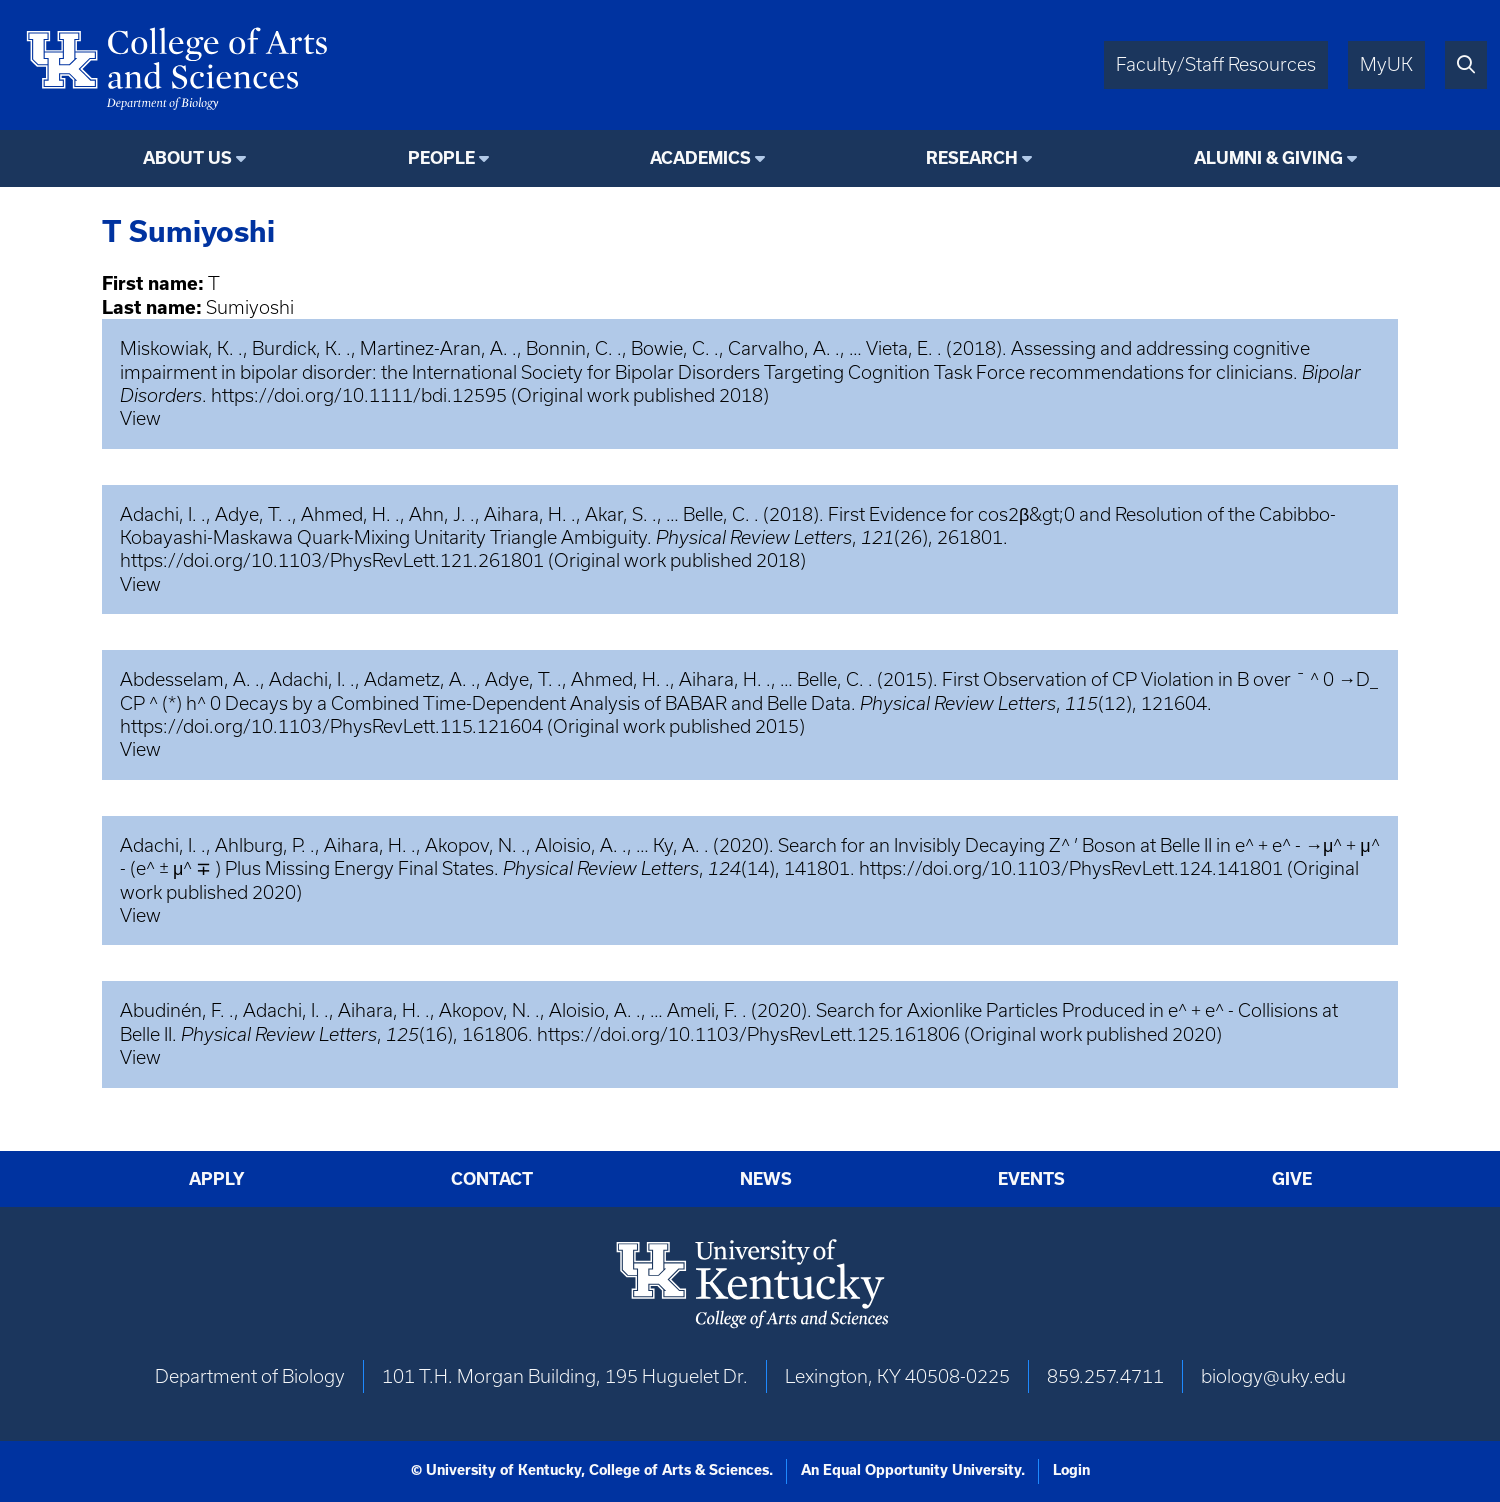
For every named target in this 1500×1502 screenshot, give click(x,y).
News (766, 1179)
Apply (217, 1179)
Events (1031, 1179)
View (140, 418)
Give (1292, 1179)
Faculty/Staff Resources (1216, 64)
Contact (492, 1179)
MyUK (1386, 64)
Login (1071, 1470)
